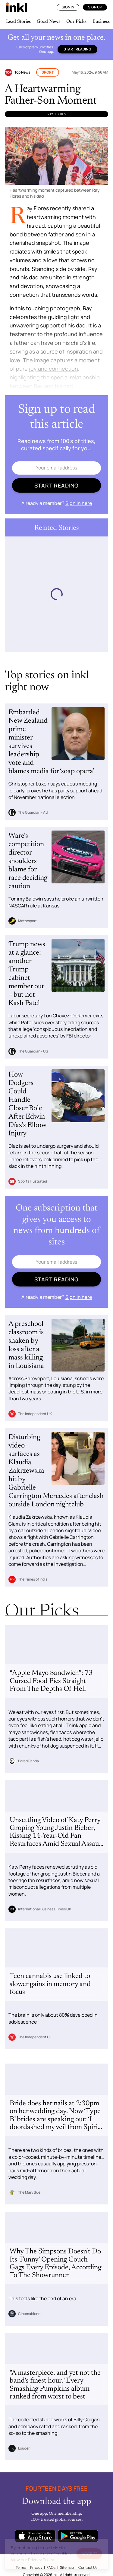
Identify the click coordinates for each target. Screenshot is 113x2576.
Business (101, 21)
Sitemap (67, 2567)
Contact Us (87, 2567)
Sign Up (95, 7)
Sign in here (78, 503)
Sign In (68, 7)
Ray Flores (57, 114)
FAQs (51, 2567)
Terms (21, 2567)
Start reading (77, 49)
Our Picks (76, 21)
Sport (48, 72)
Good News (48, 21)
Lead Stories (18, 21)
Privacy (36, 2567)
